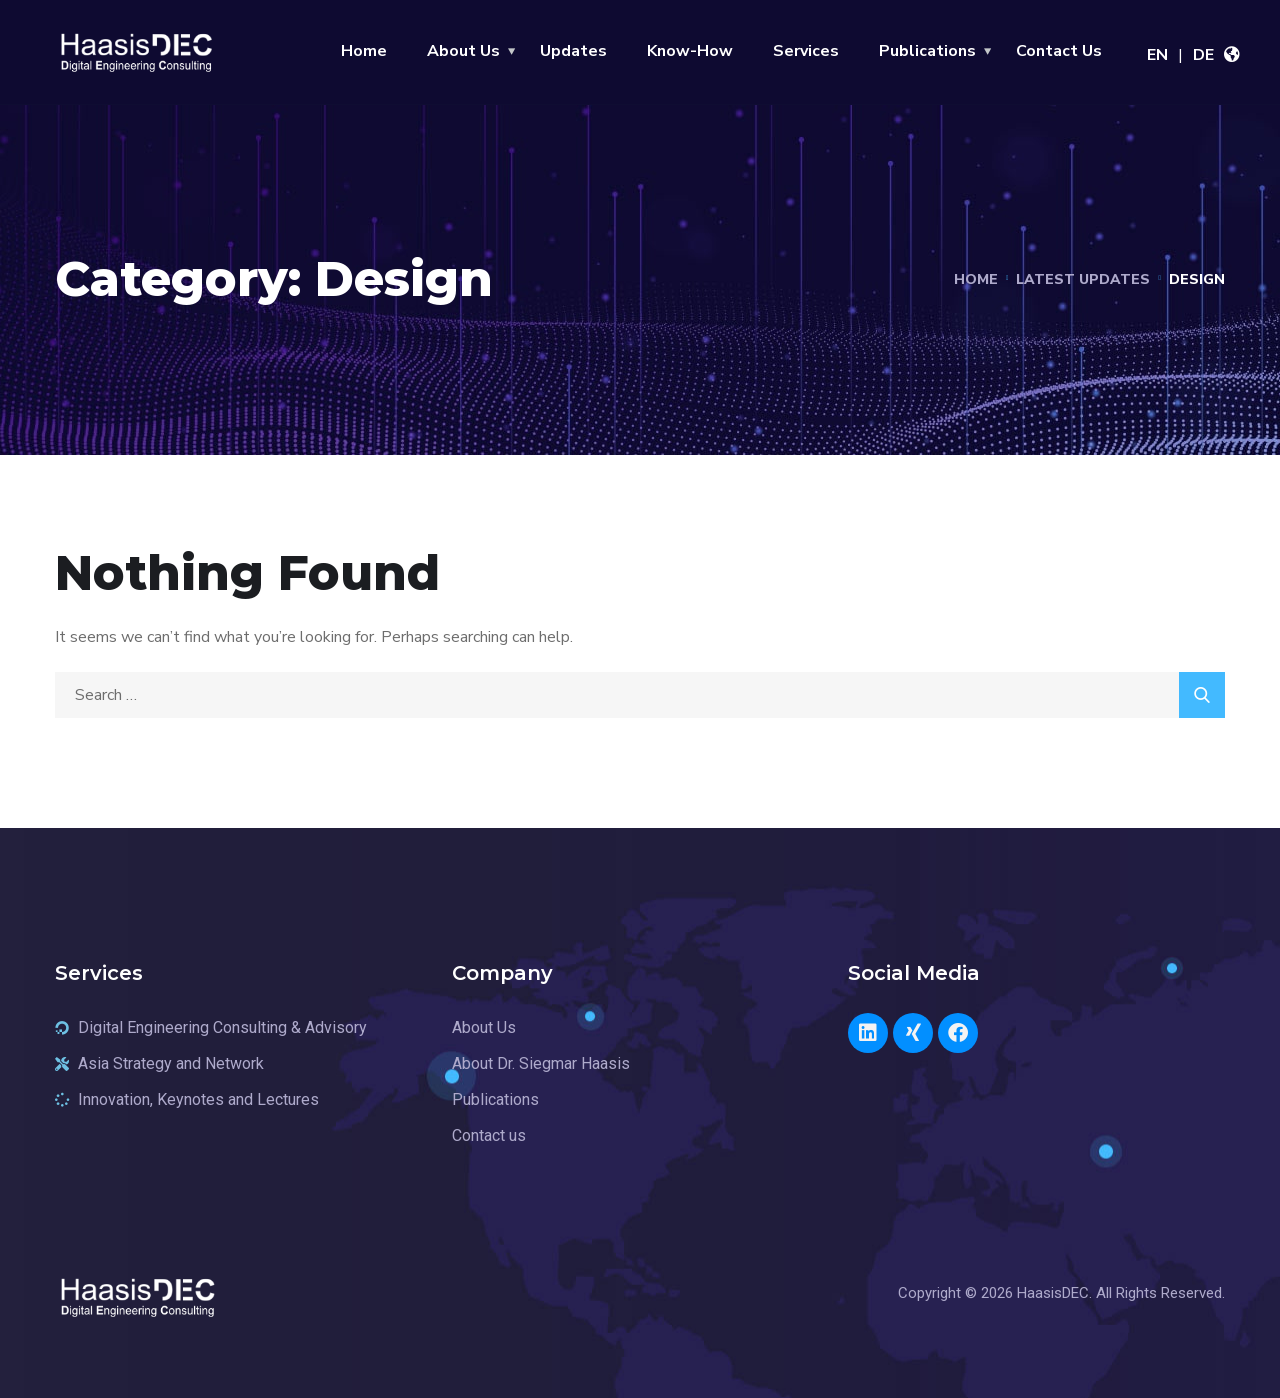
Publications (927, 51)
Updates (573, 51)
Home (364, 51)
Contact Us (1059, 51)
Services (806, 51)
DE (1203, 55)
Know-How (690, 51)
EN (1157, 55)
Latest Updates (1083, 279)
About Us (463, 51)
